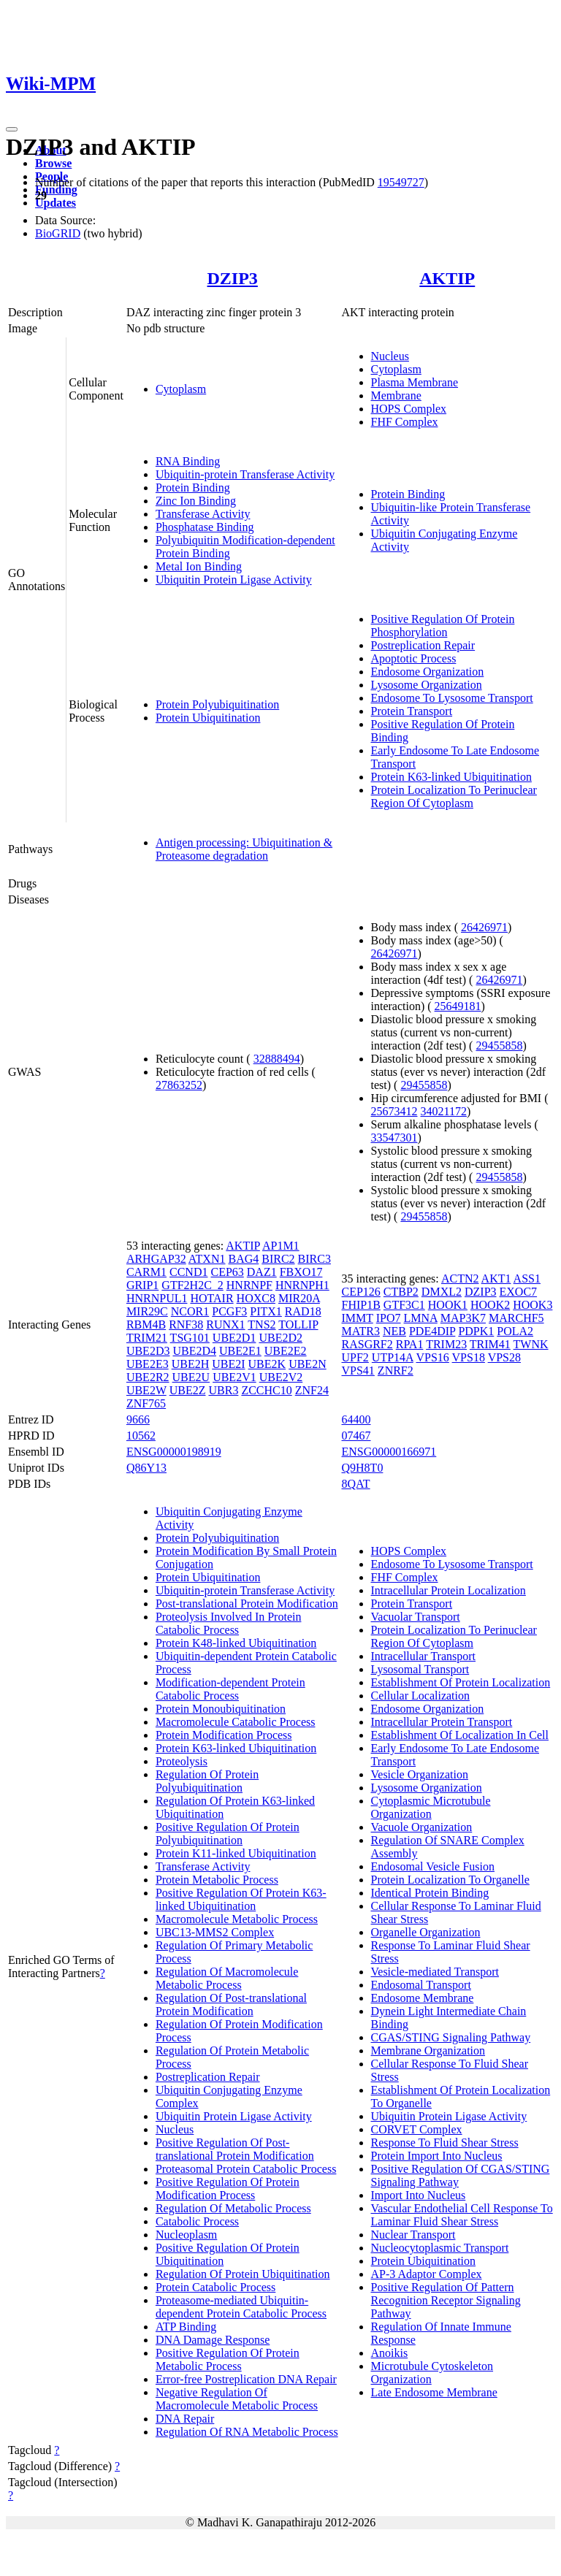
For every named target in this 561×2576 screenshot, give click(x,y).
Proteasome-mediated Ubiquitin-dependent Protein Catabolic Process (241, 2307)
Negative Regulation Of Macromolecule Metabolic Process (237, 2399)
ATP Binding (186, 2326)
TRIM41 (490, 1344)
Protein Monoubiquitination (221, 1708)
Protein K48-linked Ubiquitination (236, 1643)
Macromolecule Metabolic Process (237, 1919)
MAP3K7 (463, 1318)
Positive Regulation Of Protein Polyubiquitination (227, 1833)
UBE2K (267, 1364)
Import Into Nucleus (418, 2195)
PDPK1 (476, 1331)
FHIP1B (361, 1305)
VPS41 (358, 1370)
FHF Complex (404, 422)
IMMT (357, 1318)
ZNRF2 (395, 1370)
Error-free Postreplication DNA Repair (246, 2379)
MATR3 (361, 1331)
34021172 (444, 1111)
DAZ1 (262, 1272)
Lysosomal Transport (420, 1669)
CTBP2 (401, 1291)
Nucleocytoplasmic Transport (440, 2247)
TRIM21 (146, 1337)
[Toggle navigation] (12, 129)
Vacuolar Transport (415, 1616)
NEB (394, 1331)
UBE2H (191, 1364)
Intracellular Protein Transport (442, 1722)
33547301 (394, 1137)
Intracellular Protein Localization (448, 1590)
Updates (55, 202)
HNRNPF (249, 1285)
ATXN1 (207, 1259)
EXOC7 (519, 1291)
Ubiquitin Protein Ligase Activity (234, 579)
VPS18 (468, 1357)
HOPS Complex (409, 408)
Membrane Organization (428, 2050)
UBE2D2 (280, 1337)
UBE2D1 (234, 1337)
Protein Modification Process (224, 1735)
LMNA (421, 1318)
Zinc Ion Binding (196, 500)
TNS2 (261, 1324)
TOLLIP (298, 1324)
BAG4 (243, 1259)
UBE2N (308, 1364)
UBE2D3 (148, 1351)
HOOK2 (490, 1305)
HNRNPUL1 (157, 1298)
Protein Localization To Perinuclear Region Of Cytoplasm (454, 796)
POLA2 (515, 1331)
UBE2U (191, 1377)
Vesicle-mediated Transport (435, 1971)
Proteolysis (181, 1761)
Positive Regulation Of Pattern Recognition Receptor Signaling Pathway (446, 2300)
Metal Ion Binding (199, 566)
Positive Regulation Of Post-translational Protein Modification (235, 2149)
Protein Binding (193, 487)
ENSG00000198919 (173, 1451)
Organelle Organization (426, 1932)
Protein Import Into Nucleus (437, 2155)
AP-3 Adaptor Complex (426, 2274)
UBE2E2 (285, 1351)
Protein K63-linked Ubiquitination (451, 777)
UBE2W (146, 1390)
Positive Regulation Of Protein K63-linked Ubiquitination (241, 1899)
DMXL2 (441, 1291)
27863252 (179, 1085)
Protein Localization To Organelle (450, 1879)
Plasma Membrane (415, 382)
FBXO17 (301, 1272)
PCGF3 (229, 1311)
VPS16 (432, 1357)
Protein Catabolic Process (215, 2287)
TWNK (531, 1344)
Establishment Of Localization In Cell (460, 1735)
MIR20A (299, 1298)
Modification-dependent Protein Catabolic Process (230, 1689)
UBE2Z (187, 1390)
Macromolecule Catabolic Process (236, 1722)
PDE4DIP (432, 1331)
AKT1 (496, 1278)
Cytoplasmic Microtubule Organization (431, 1807)
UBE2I (228, 1364)
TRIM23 (446, 1344)
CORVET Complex (416, 2129)
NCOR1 (190, 1311)
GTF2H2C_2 (192, 1285)
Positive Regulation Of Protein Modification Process (227, 2188)
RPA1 (410, 1344)
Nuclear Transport (413, 2234)
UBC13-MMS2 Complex (215, 1932)
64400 (356, 1419)
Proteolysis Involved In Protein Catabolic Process (229, 1623)
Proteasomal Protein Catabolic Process (246, 2169)
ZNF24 (312, 1390)
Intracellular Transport (423, 1656)
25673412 (394, 1111)
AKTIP (447, 278)
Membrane (396, 395)
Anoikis (389, 2353)
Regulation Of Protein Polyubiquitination (207, 1781)
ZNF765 (146, 1403)
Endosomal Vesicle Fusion (433, 1866)
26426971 (484, 927)
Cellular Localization (420, 1695)
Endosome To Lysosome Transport (452, 698)
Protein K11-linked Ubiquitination (236, 1853)
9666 (138, 1419)
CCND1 (188, 1272)
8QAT (356, 1484)
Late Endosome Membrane (434, 2392)
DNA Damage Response (213, 2340)
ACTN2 (460, 1278)
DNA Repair (185, 2418)
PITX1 (266, 1311)
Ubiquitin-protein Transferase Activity (245, 474)
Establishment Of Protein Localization (461, 1682)
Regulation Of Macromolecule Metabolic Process (227, 1978)
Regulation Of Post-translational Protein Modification (231, 2004)
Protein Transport (412, 711)
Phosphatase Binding (205, 527)
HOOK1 (448, 1305)
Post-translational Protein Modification (247, 1603)
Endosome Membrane (422, 1998)
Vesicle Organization (419, 1774)
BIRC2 (278, 1259)
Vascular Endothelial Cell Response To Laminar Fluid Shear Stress (462, 2215)
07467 (356, 1435)
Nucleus (390, 356)
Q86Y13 (146, 1467)
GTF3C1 (404, 1305)
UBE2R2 (147, 1377)
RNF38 (186, 1324)
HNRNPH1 (302, 1285)
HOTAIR (211, 1298)
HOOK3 (532, 1305)
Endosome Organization (427, 671)
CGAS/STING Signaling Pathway (451, 2037)
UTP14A (392, 1357)
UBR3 (223, 1390)
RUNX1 (225, 1324)
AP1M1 (280, 1245)
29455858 (499, 1045)
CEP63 (226, 1272)
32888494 (276, 1058)
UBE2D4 (194, 1351)
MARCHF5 (516, 1318)
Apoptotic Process (414, 658)
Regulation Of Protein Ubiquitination (243, 2274)
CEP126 (361, 1291)
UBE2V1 (234, 1377)
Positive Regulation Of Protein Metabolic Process (227, 2359)
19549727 (401, 182)
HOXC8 (256, 1298)
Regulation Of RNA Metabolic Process (247, 2432)
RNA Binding (188, 461)
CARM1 (146, 1272)
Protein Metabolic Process (217, 1879)
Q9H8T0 (362, 1467)
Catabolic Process (197, 2221)
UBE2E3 (147, 1364)
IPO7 (388, 1318)
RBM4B (146, 1324)
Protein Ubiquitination (208, 717)
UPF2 (355, 1357)
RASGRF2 (367, 1344)
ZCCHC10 (266, 1390)
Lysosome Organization (426, 685)
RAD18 (303, 1311)
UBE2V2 (281, 1377)
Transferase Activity (203, 514)
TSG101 (190, 1337)
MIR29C (147, 1311)
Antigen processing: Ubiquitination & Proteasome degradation (244, 849)
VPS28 (504, 1357)
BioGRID (57, 233)
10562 (141, 1435)
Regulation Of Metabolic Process (233, 2208)
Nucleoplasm (186, 2234)
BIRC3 (314, 1259)
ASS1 (527, 1278)
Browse (53, 163)
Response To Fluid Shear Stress (445, 2142)
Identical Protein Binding (430, 1893)
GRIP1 (142, 1285)
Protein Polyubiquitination (217, 704)
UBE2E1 (240, 1351)
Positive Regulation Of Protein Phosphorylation (443, 625)
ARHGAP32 (156, 1259)
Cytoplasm (181, 389)
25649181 (458, 1006)
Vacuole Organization (422, 1827)
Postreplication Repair (423, 645)
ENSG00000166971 (389, 1451)
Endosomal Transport (421, 1985)
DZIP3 (232, 278)
